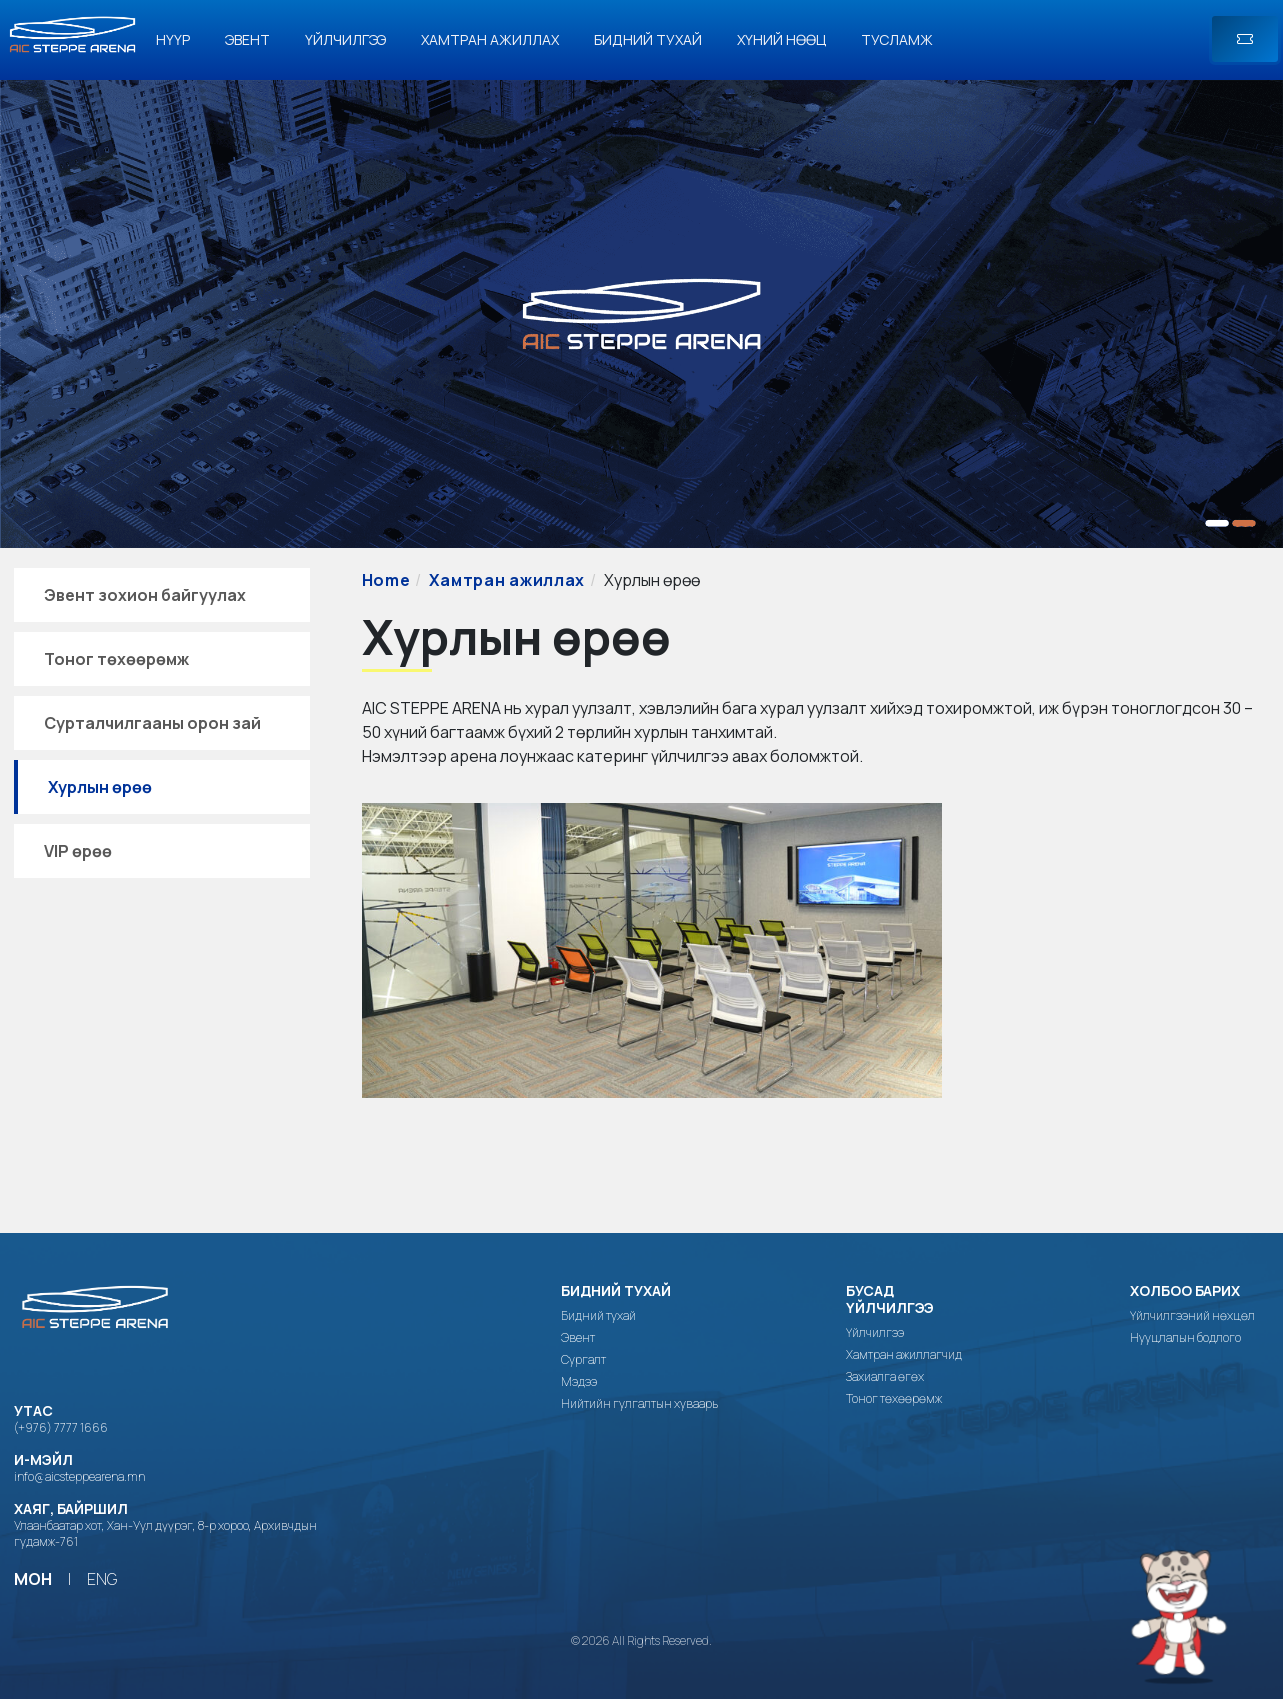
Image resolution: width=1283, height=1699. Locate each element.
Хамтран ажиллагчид (904, 1355)
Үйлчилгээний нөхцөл (1192, 1316)
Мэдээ (579, 1382)
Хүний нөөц (781, 39)
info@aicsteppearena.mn (79, 1476)
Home (386, 580)
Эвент (247, 39)
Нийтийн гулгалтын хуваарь (639, 1404)
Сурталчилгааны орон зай (152, 723)
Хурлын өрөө (100, 787)
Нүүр (173, 39)
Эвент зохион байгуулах (145, 595)
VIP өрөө (78, 851)
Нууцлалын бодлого (1185, 1338)
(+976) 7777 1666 (61, 1427)
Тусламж (897, 39)
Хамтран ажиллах (490, 39)
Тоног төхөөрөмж (116, 659)
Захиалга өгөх (885, 1377)
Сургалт (583, 1360)
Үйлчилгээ (345, 39)
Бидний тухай (648, 39)
